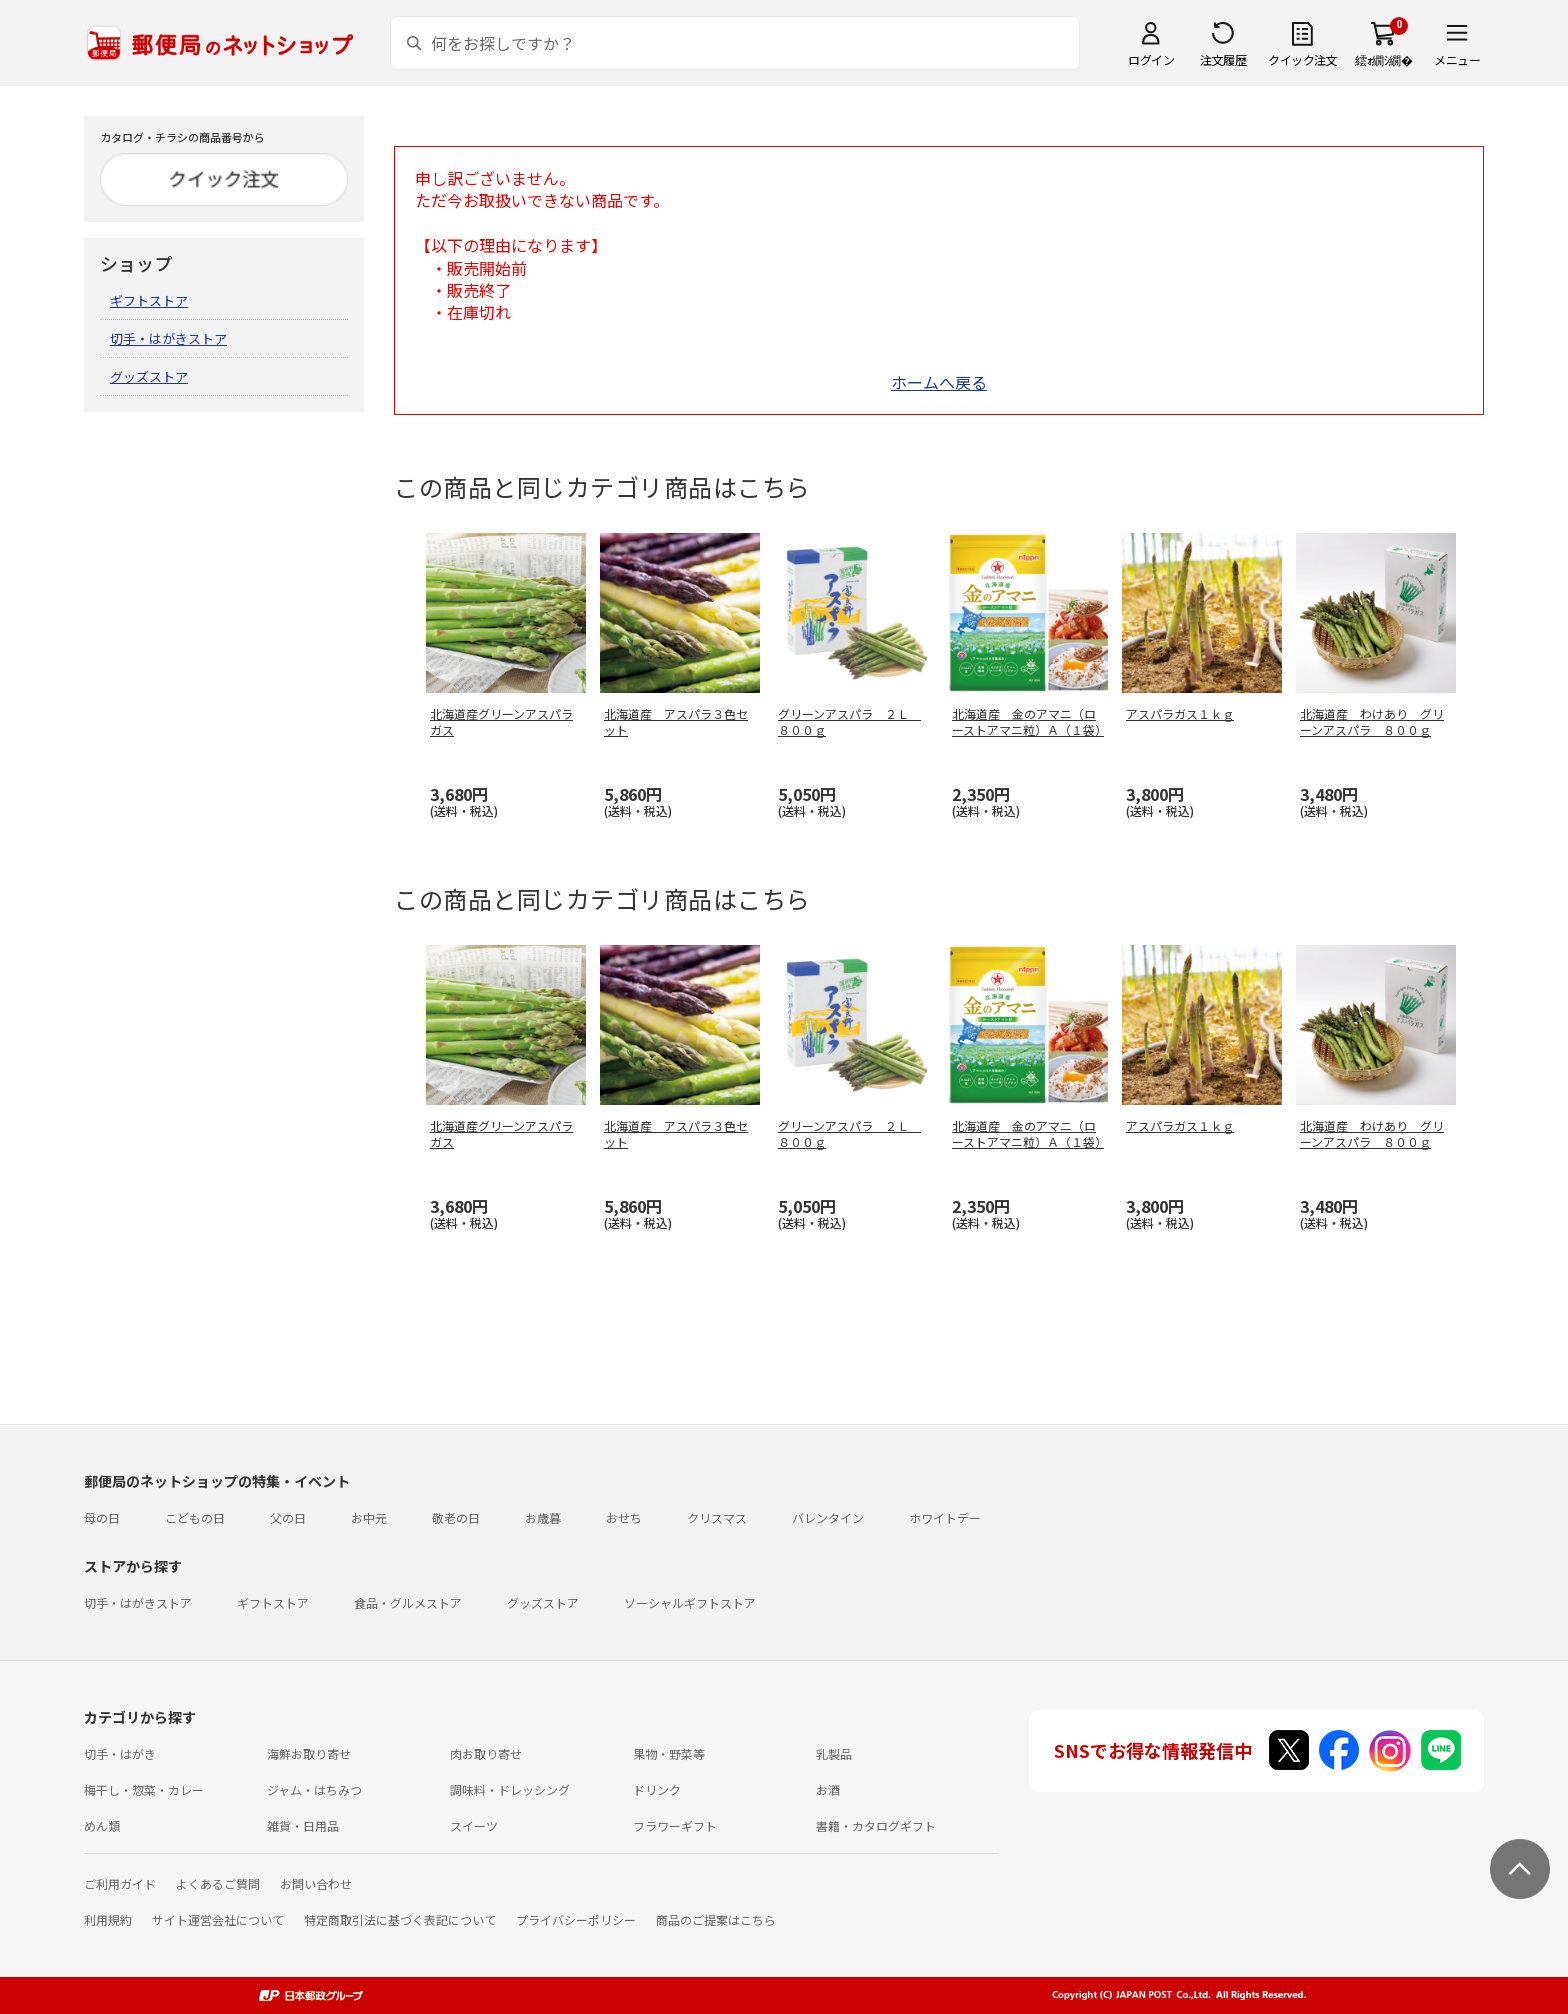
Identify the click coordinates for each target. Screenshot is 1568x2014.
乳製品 (834, 1753)
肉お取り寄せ (486, 1753)
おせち (624, 1517)
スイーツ (474, 1825)
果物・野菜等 (669, 1753)
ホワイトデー (945, 1517)
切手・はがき (120, 1753)
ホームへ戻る (939, 382)
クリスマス (717, 1517)
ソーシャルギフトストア (690, 1602)
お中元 (369, 1517)
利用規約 (108, 1919)
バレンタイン (828, 1517)
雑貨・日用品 (303, 1825)
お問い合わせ (316, 1883)
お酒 (828, 1789)
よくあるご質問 (218, 1883)
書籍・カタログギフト (876, 1825)
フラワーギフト (675, 1825)
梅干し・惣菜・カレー (144, 1789)
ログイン (1151, 59)
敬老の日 (456, 1517)
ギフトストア (149, 300)
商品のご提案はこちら (716, 1919)
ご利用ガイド (120, 1883)
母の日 (102, 1517)
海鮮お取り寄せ (309, 1753)
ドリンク (657, 1789)
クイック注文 (1302, 59)
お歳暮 (543, 1517)
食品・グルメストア (408, 1602)
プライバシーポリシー (576, 1919)
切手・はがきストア (168, 338)
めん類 (102, 1825)
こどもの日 (195, 1517)
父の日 (288, 1517)
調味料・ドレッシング (510, 1789)
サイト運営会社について (218, 1919)
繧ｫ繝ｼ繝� (1383, 59)
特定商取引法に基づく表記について (400, 1919)
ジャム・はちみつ (314, 1789)
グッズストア (149, 376)
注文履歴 (1223, 59)
